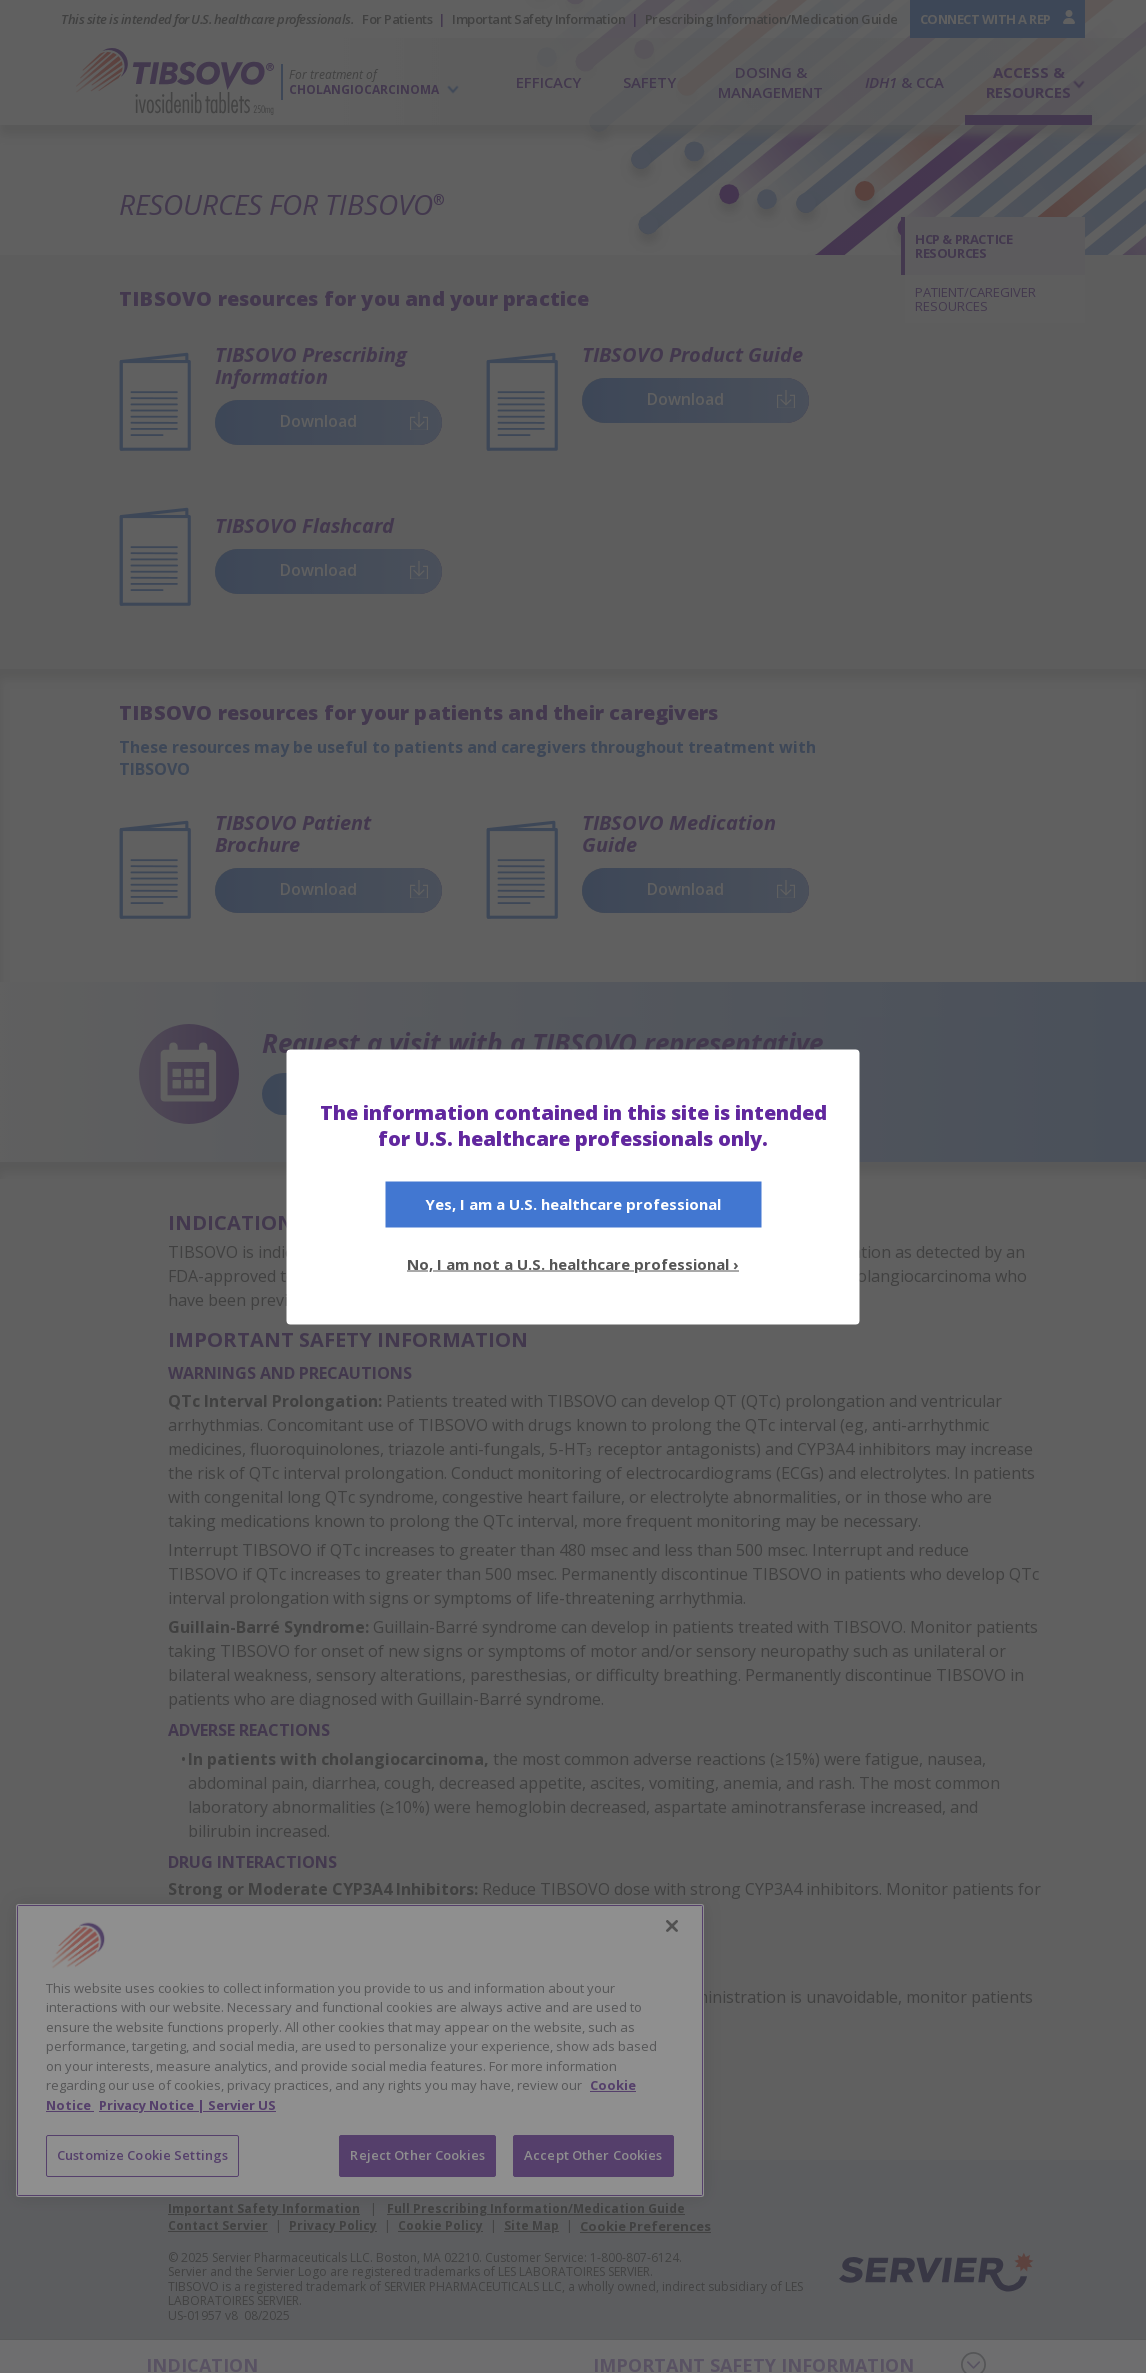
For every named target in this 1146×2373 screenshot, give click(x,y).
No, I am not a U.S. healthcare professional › (573, 1263)
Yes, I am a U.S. (573, 1203)
